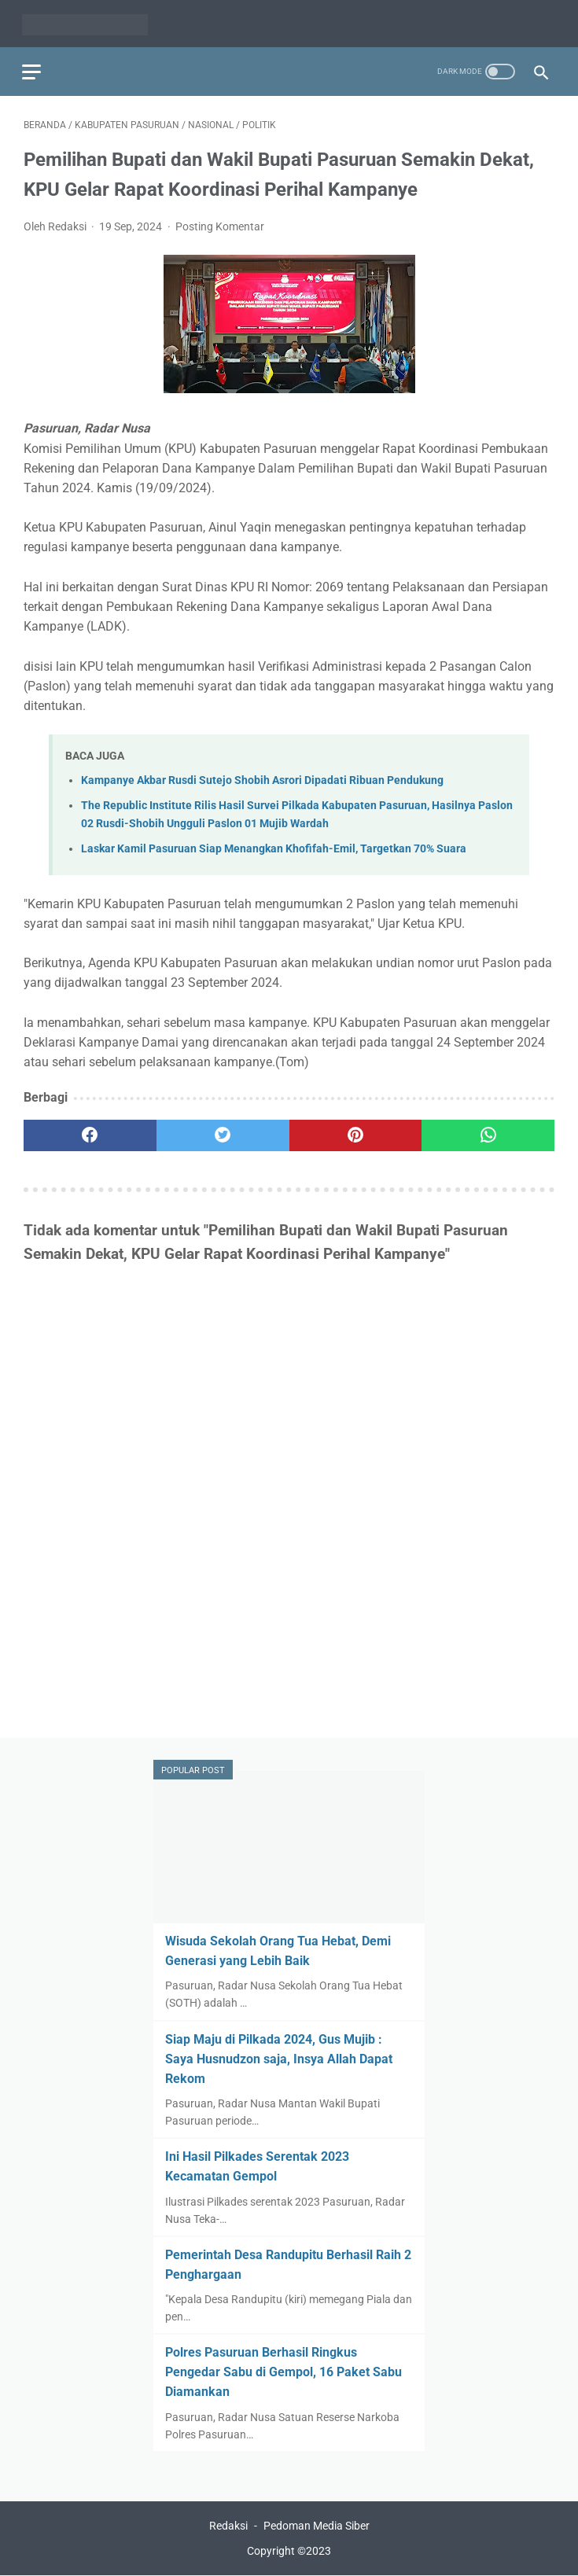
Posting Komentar (219, 222)
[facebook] (90, 1132)
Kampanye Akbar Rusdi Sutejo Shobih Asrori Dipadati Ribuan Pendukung (262, 776)
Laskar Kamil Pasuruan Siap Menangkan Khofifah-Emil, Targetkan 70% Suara (273, 845)
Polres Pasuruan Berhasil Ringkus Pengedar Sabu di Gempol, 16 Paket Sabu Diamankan (283, 2371)
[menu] (33, 67)
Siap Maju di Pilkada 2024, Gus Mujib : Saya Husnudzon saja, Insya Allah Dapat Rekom (278, 2058)
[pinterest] (355, 1132)
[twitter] (222, 1132)
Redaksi (228, 2526)
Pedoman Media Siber (316, 2526)
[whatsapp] (488, 1132)
